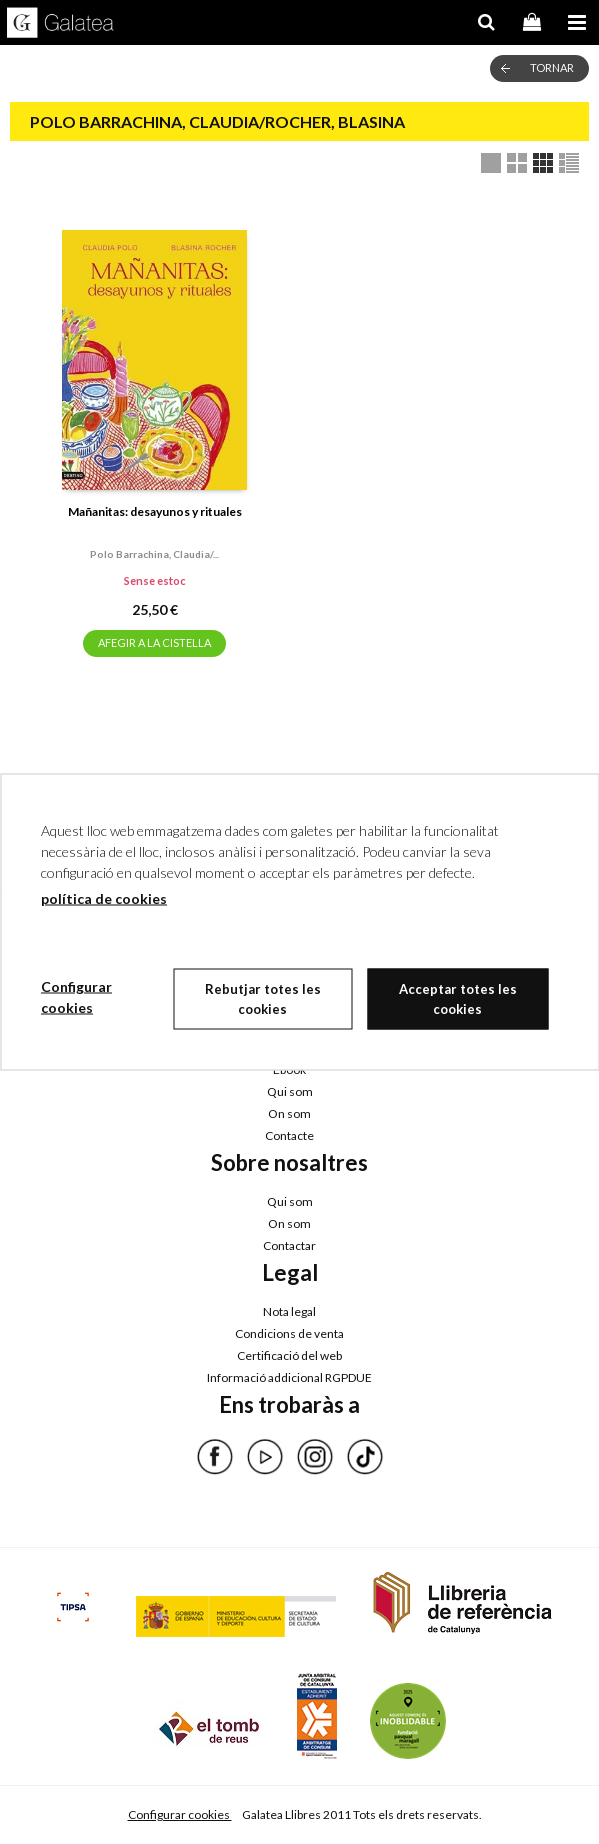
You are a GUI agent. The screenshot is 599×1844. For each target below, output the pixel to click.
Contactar (289, 1245)
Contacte (289, 1135)
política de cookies (104, 898)
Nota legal (289, 1311)
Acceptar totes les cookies (458, 999)
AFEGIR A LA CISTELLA (154, 642)
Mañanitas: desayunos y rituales (155, 511)
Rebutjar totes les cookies (263, 999)
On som (289, 1113)
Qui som (290, 1091)
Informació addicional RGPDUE (289, 1377)
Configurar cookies (180, 1814)
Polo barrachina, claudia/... (154, 554)
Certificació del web (289, 1355)
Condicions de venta (289, 1333)
